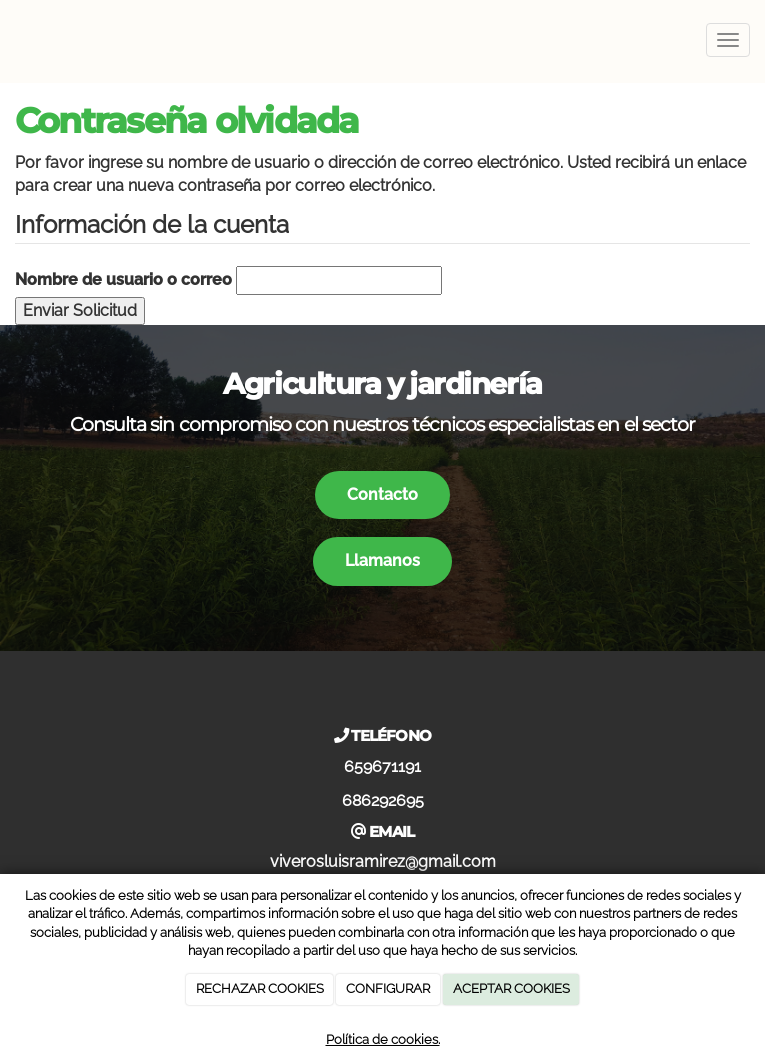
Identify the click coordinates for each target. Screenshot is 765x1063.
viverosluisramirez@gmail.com (383, 861)
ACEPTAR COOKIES (511, 988)
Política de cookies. (383, 1039)
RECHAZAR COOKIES (260, 988)
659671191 (382, 766)
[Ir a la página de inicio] (10, 40)
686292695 (383, 800)
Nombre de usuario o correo (123, 279)
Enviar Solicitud (80, 310)
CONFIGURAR (388, 988)
